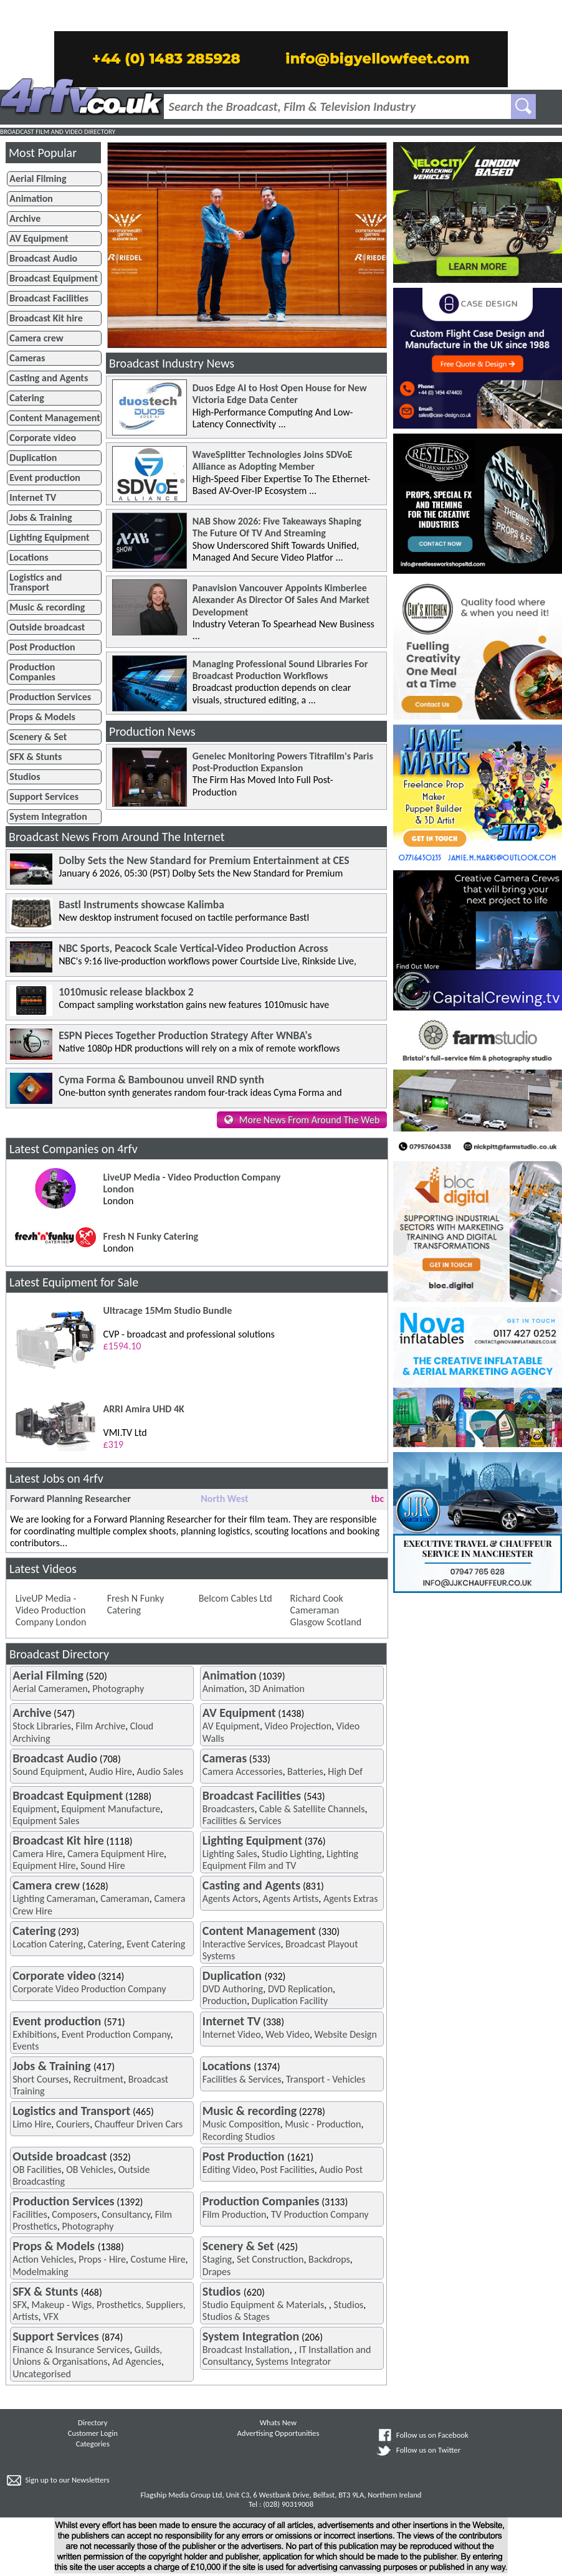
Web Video (287, 2034)
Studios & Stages (236, 2316)
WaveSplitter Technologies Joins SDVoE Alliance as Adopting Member (273, 460)
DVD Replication (300, 1989)
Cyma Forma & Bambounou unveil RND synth (161, 1079)
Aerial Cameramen (49, 1688)
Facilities (29, 2214)
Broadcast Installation (246, 2349)
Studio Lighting (291, 1854)
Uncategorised (41, 2374)
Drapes (216, 2272)
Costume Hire (157, 2259)
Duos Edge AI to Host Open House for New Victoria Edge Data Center (280, 394)
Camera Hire (37, 1854)
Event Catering (155, 1944)
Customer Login (93, 2433)
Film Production (234, 2214)
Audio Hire (110, 1771)
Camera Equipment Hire (115, 1854)
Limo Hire (31, 2124)
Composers (74, 2214)
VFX (51, 2316)
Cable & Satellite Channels (311, 1809)
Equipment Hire (43, 1865)
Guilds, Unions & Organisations (87, 2355)
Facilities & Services (242, 1821)
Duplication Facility (290, 2001)
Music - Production (323, 2124)
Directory (92, 2422)
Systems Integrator (293, 2361)
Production (224, 2001)
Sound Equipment (48, 1771)
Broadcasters (228, 1809)
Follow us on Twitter (428, 2450)
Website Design (346, 2034)
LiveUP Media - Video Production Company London (51, 1610)
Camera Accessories (242, 1771)
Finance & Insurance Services (71, 2349)
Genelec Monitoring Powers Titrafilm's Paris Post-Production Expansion (283, 762)
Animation (223, 1688)
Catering (105, 1944)
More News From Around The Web (309, 1120)
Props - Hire (102, 2259)
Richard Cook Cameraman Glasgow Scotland (325, 1610)
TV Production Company (320, 2214)
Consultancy (126, 2214)
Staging (217, 2259)
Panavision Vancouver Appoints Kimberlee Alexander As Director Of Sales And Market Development (281, 599)
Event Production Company (116, 2034)
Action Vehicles (43, 2259)
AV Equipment (231, 1726)
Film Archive (101, 1726)
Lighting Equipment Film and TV (280, 1859)
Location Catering (47, 1944)
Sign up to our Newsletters (68, 2479)
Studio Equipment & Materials (263, 2305)
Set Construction (270, 2259)
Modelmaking (40, 2272)
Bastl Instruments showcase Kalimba (141, 904)
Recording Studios (238, 2136)
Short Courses (40, 2079)
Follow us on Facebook (432, 2435)
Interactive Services (241, 1944)
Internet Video (231, 2034)
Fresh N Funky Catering (135, 1604)
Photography (118, 1688)
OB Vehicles (89, 2169)
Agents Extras (350, 1898)
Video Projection (298, 1726)
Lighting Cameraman (53, 1898)
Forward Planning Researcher (70, 1498)
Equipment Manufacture (111, 1809)
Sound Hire (102, 1865)
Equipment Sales (45, 1821)
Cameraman (125, 1898)
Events (25, 2046)
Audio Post (341, 2169)
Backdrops (329, 2259)
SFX (19, 2305)
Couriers (73, 2124)
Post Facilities (287, 2169)
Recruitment (99, 2079)
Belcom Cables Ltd (235, 1598)
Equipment (34, 1809)
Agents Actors (230, 1898)
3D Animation (277, 1688)
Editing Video (228, 2169)
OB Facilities (36, 2169)
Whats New (278, 2422)
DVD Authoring (232, 1989)
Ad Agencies (136, 2361)
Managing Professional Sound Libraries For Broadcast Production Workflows (280, 670)
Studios (348, 2305)
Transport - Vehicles (325, 2079)
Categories (93, 2443)
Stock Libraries (41, 1726)
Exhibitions (34, 2034)
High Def (345, 1771)
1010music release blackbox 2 (126, 992)
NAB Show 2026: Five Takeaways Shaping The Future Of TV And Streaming (277, 527)
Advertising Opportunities (278, 2433)
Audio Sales (160, 1771)
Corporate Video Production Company (89, 1989)
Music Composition (241, 2124)
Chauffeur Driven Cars (139, 2124)
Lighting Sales (229, 1854)
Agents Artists (291, 1898)
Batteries (305, 1771)
